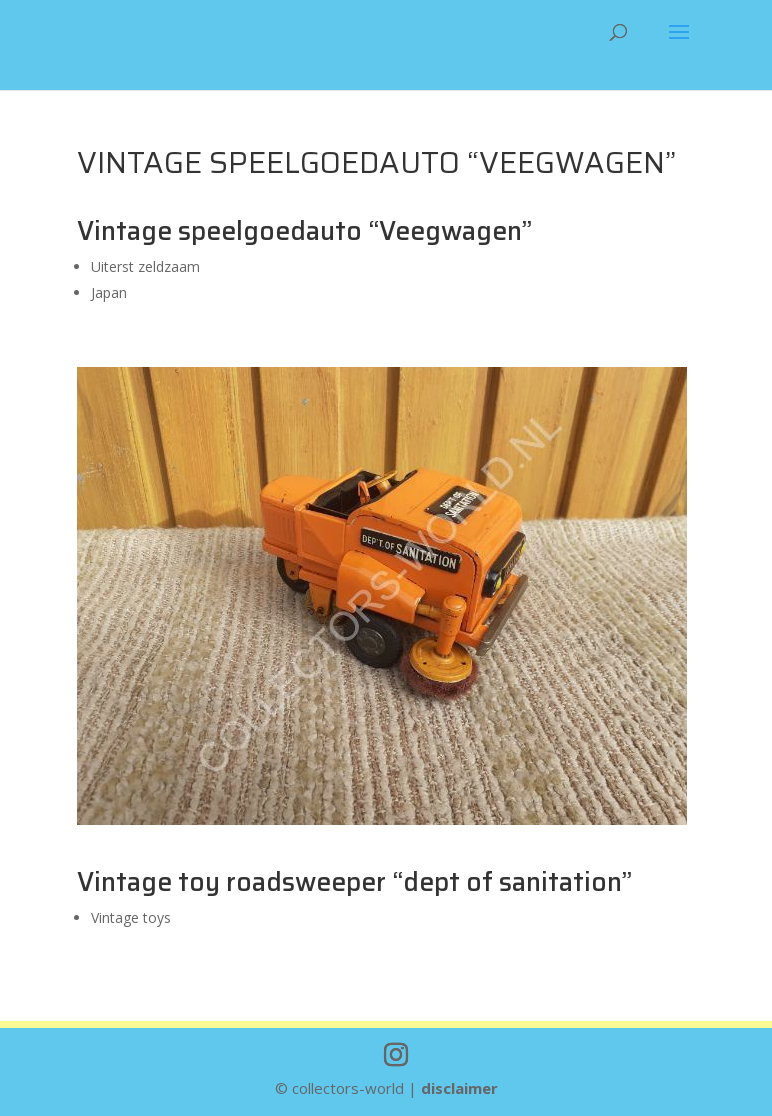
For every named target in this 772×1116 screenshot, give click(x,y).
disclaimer (459, 1088)
